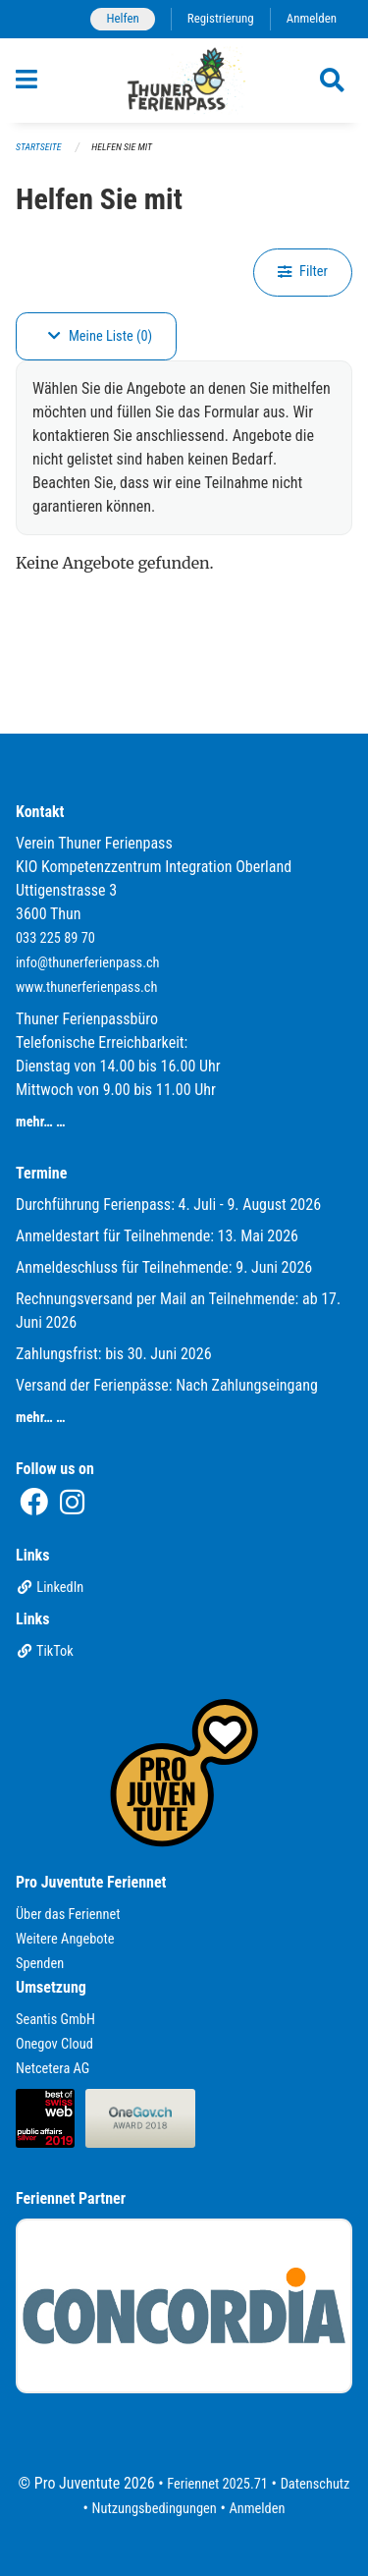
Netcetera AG (52, 2068)
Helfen (122, 18)
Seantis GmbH (55, 2019)
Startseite (38, 146)
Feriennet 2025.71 (217, 2484)
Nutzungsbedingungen (154, 2508)
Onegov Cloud (54, 2044)
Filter (303, 271)
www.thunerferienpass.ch (86, 987)
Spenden (40, 1963)
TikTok (45, 1651)
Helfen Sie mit (121, 146)
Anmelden (312, 18)
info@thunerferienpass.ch (88, 963)
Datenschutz (315, 2484)
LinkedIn (49, 1587)
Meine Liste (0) (100, 336)
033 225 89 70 (55, 938)
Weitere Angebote (65, 1939)
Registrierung (220, 18)
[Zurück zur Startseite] (184, 80)
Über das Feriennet (68, 1914)
